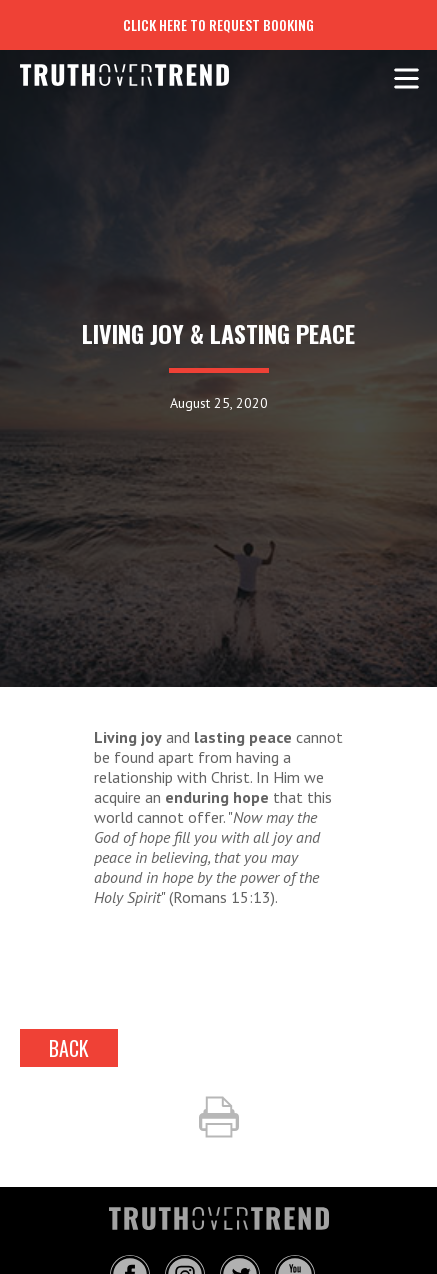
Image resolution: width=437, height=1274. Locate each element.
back (69, 1048)
